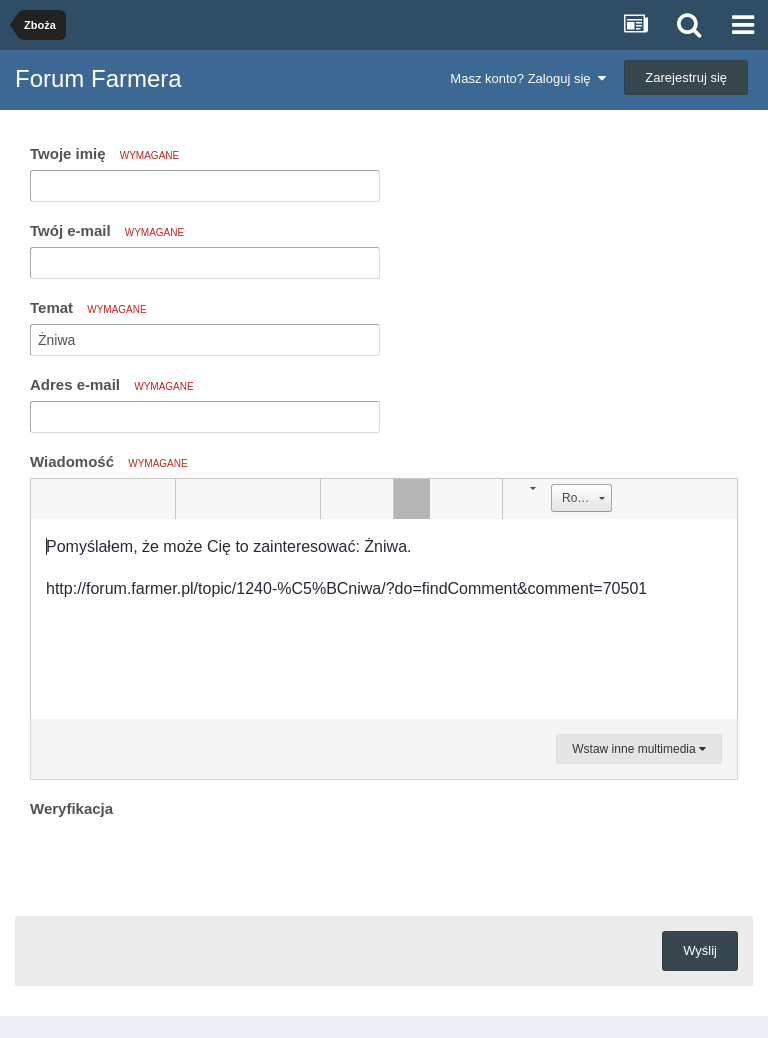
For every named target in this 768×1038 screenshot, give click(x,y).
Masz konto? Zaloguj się (527, 78)
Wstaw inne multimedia (639, 749)
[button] (49, 499)
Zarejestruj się (686, 77)
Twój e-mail (107, 230)
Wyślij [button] (700, 950)
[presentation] (182, 862)
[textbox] (384, 619)
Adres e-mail (112, 384)
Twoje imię (104, 153)
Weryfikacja (71, 808)
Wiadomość (109, 461)
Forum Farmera (98, 78)
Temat (88, 307)
